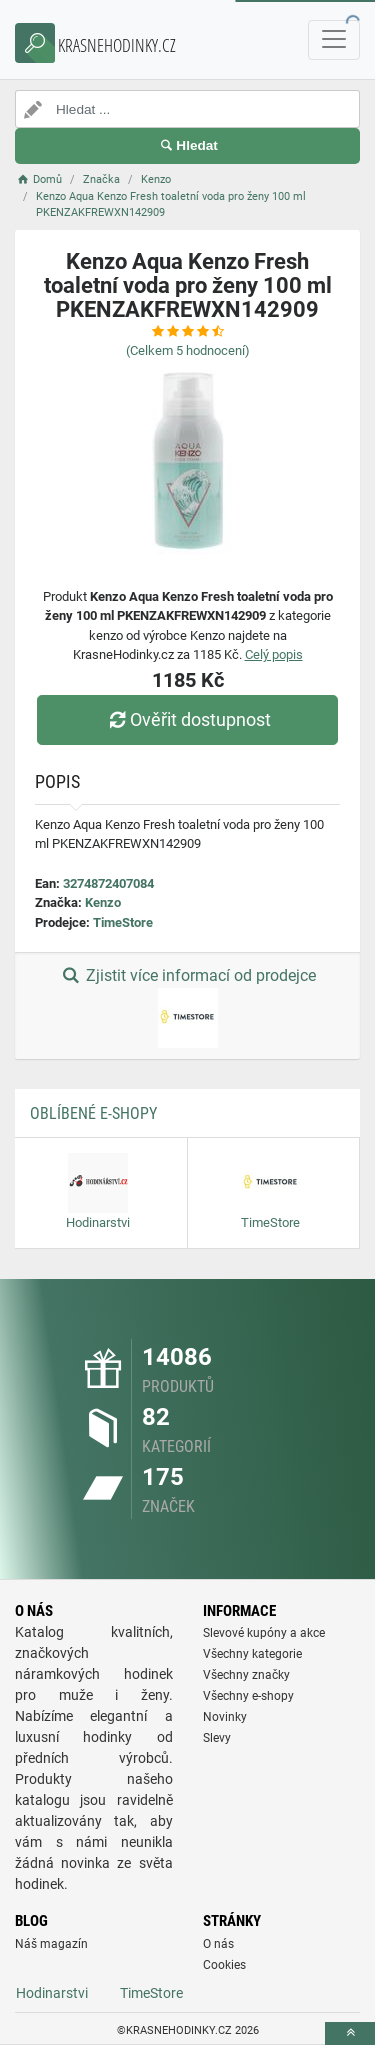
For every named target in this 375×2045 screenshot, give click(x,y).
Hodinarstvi (52, 1993)
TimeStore (123, 922)
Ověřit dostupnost (187, 719)
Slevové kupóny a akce (264, 1633)
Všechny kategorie (252, 1654)
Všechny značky (246, 1675)
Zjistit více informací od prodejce (187, 1007)
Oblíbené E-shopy (93, 1113)
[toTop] (350, 2033)
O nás (218, 1944)
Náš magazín (51, 1944)
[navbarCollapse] (334, 40)
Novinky (225, 1717)
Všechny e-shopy (248, 1696)
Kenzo (103, 902)
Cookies (224, 1965)
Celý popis (274, 654)
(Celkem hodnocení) (188, 350)
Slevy (217, 1738)
